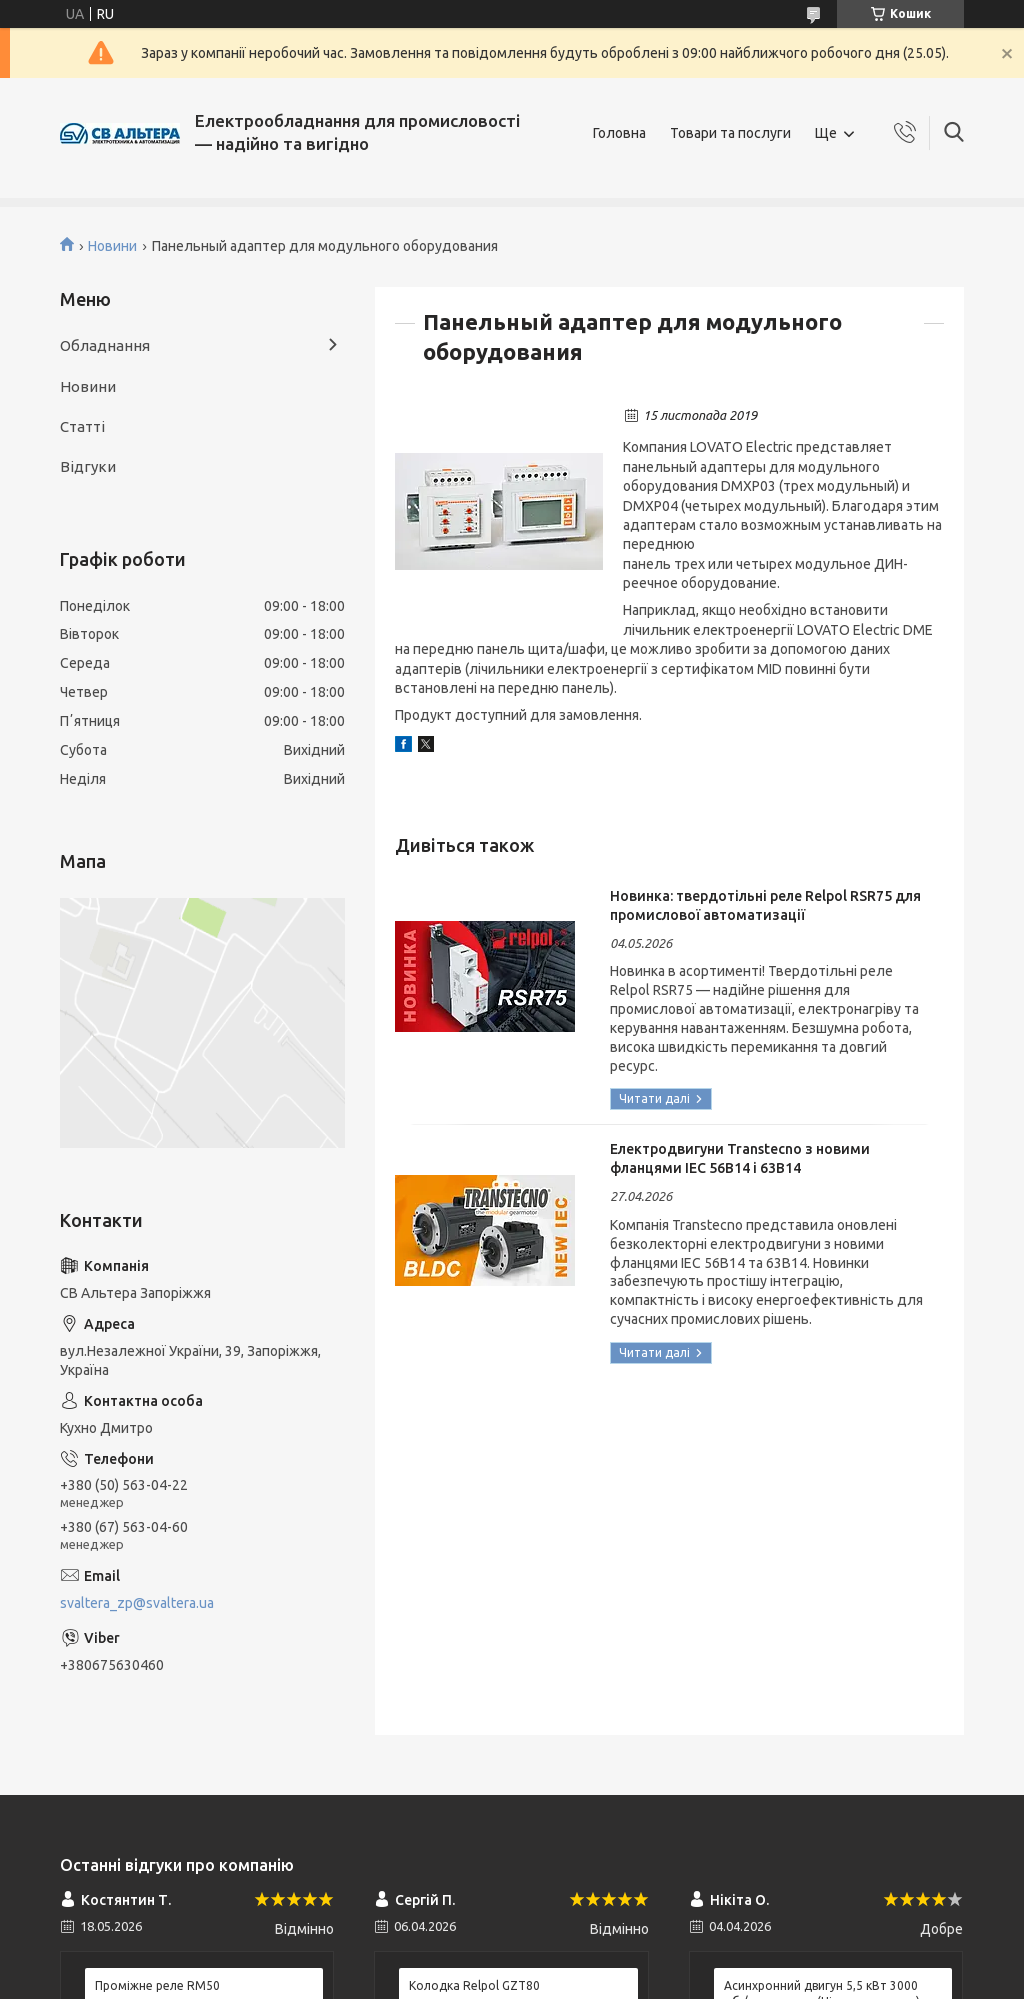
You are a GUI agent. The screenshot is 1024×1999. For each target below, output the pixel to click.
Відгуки (88, 466)
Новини (112, 246)
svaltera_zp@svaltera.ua (137, 1603)
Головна (619, 133)
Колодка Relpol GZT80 (474, 1985)
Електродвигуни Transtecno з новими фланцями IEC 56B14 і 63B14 (740, 1158)
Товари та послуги (730, 133)
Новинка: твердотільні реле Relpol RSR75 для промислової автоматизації (765, 905)
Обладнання (105, 345)
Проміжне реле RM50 (157, 1985)
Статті (82, 426)
